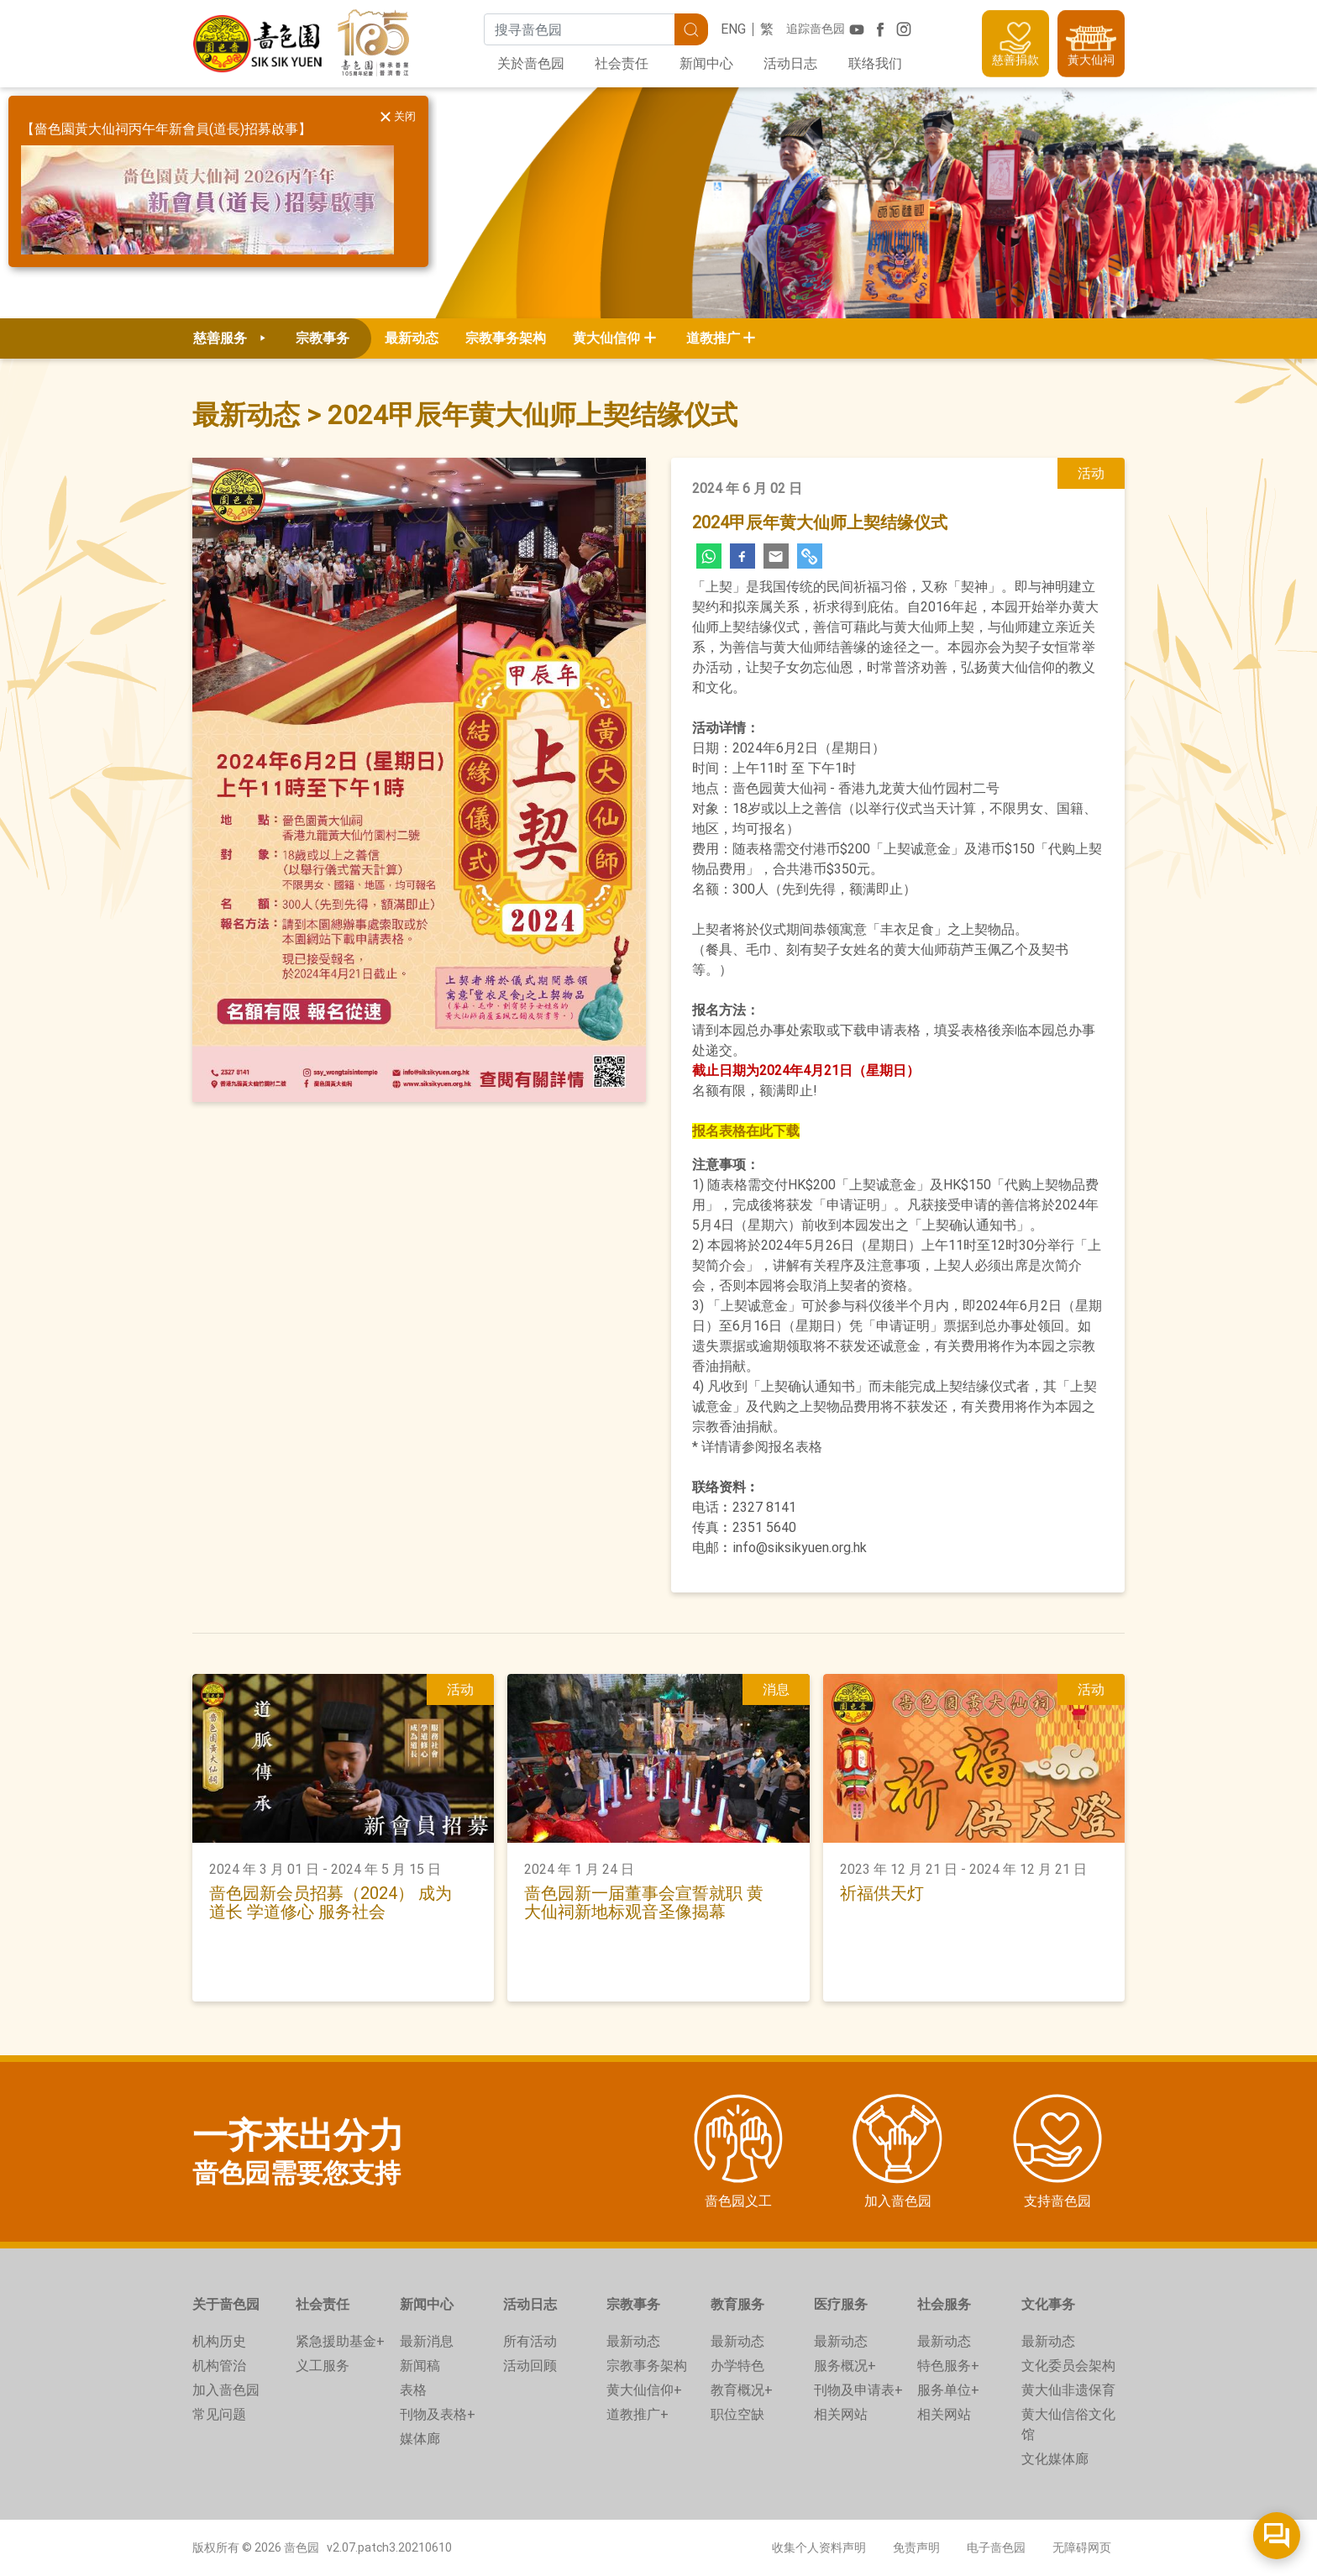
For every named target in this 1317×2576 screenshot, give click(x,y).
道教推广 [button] (713, 338)
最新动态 (411, 338)
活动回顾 (530, 2366)
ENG (733, 29)
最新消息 (427, 2341)
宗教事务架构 (505, 338)
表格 (413, 2390)
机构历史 (219, 2341)
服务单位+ (948, 2390)
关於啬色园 (530, 63)
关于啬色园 (226, 2304)
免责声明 (916, 2547)
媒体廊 (420, 2439)
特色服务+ (948, 2366)
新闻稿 (420, 2366)
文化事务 (1048, 2304)
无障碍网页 (1081, 2547)
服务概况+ (845, 2366)
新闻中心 (706, 63)
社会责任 (621, 63)
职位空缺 (737, 2414)
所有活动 (530, 2341)
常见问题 (219, 2414)
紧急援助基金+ (340, 2341)
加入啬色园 (226, 2390)
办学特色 (737, 2366)
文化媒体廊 (1055, 2459)
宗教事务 (633, 2304)
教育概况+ (742, 2390)
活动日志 (790, 63)
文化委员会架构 (1068, 2366)
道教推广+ (637, 2414)
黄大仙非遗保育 (1068, 2390)
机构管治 (219, 2366)
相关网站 (841, 2414)
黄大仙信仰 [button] (606, 338)
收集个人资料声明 (819, 2547)
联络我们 (875, 63)
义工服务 (322, 2366)
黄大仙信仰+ (644, 2390)
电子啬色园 (996, 2547)
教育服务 (737, 2304)
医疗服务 (841, 2304)
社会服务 (944, 2304)
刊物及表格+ (437, 2414)
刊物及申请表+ (858, 2390)
